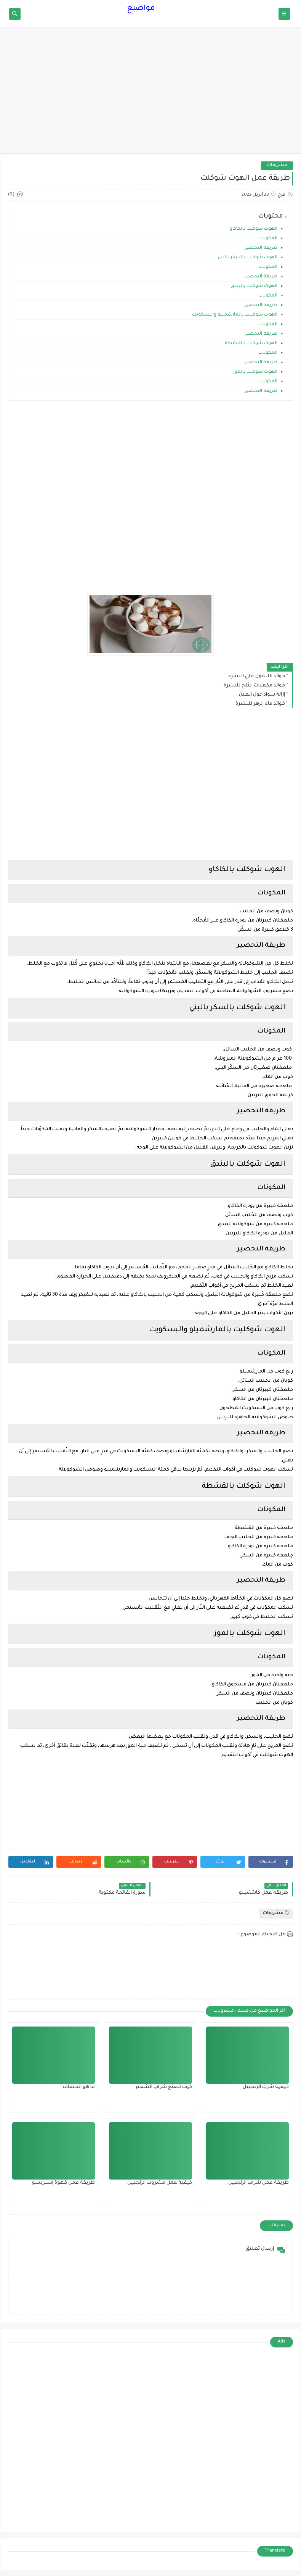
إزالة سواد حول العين (262, 695)
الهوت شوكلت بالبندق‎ (254, 286)
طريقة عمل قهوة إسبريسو (63, 2183)
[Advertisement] (150, 94)
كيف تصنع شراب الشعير (163, 2087)
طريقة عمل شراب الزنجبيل (258, 2183)
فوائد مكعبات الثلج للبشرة (254, 685)
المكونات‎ (267, 238)
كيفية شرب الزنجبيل (266, 2087)
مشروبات (277, 165)
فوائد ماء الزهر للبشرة (260, 704)
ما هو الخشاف (79, 2087)
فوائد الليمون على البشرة (256, 676)
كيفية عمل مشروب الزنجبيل (159, 2183)
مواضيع (141, 9)
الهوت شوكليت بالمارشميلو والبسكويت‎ (234, 315)
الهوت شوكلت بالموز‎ (255, 372)
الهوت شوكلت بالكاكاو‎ (253, 229)
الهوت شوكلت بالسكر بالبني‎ (247, 257)
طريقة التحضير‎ (261, 248)
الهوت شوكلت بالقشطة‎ (251, 343)
